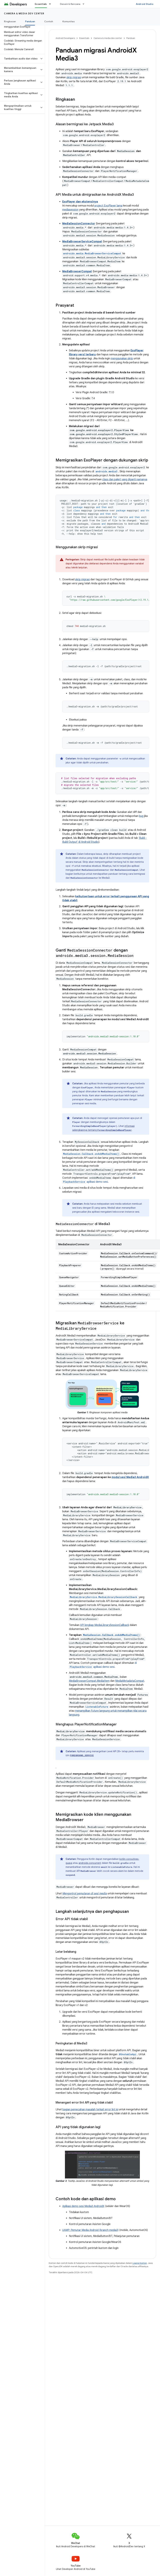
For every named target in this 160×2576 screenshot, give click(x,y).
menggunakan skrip (122, 358)
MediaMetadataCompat (129, 1681)
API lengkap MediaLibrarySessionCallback (104, 1625)
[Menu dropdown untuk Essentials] (51, 4)
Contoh (48, 21)
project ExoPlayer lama (108, 205)
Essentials (84, 38)
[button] (19, 58)
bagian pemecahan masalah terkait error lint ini (90, 2109)
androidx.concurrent (90, 1862)
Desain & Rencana (70, 3)
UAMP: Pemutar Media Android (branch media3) (90, 2230)
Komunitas (68, 21)
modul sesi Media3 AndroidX (130, 1477)
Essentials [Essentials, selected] (41, 3)
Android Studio (145, 3)
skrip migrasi (73, 77)
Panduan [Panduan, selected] (30, 21)
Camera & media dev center (24, 13)
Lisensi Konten (140, 2263)
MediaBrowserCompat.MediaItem (89, 1681)
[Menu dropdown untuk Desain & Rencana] (84, 4)
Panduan (130, 38)
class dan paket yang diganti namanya (124, 479)
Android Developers (65, 38)
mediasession (70, 209)
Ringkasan (10, 21)
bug (141, 816)
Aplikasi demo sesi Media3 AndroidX (83, 2206)
